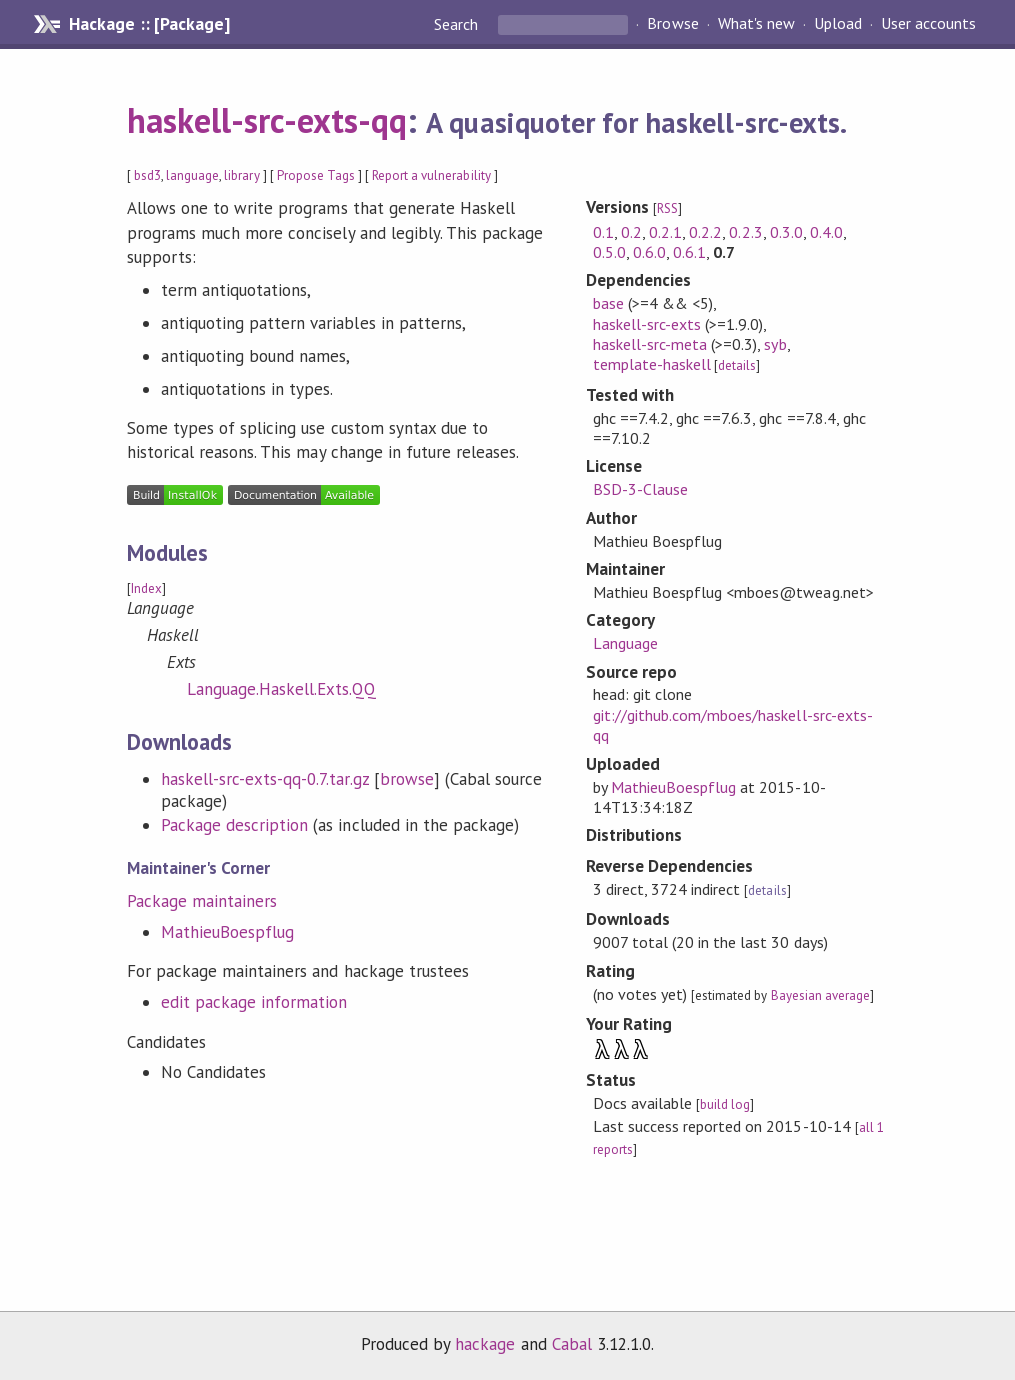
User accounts (928, 24)
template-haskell (652, 364)
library (241, 175)
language (192, 175)
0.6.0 (649, 252)
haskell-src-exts (647, 324)
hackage (485, 1344)
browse (407, 779)
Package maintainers (202, 901)
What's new (756, 24)
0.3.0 (786, 232)
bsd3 (147, 175)
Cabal (572, 1344)
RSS (667, 208)
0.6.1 (689, 252)
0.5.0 (609, 252)
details (737, 365)
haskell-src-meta (650, 344)
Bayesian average (820, 995)
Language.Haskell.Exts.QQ (282, 689)
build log (725, 1104)
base (608, 303)
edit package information (254, 1002)
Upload (838, 24)
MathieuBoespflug (227, 932)
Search (458, 24)
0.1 (603, 232)
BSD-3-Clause (640, 489)
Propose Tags (316, 175)
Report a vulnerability (431, 175)
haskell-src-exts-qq (267, 120)
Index (146, 588)
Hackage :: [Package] (149, 24)
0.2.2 (705, 232)
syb (775, 344)
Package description (234, 825)
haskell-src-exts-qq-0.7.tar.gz (265, 779)
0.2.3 (745, 232)
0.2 (631, 232)
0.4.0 (826, 232)
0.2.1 (665, 232)
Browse (672, 24)
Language (625, 643)
